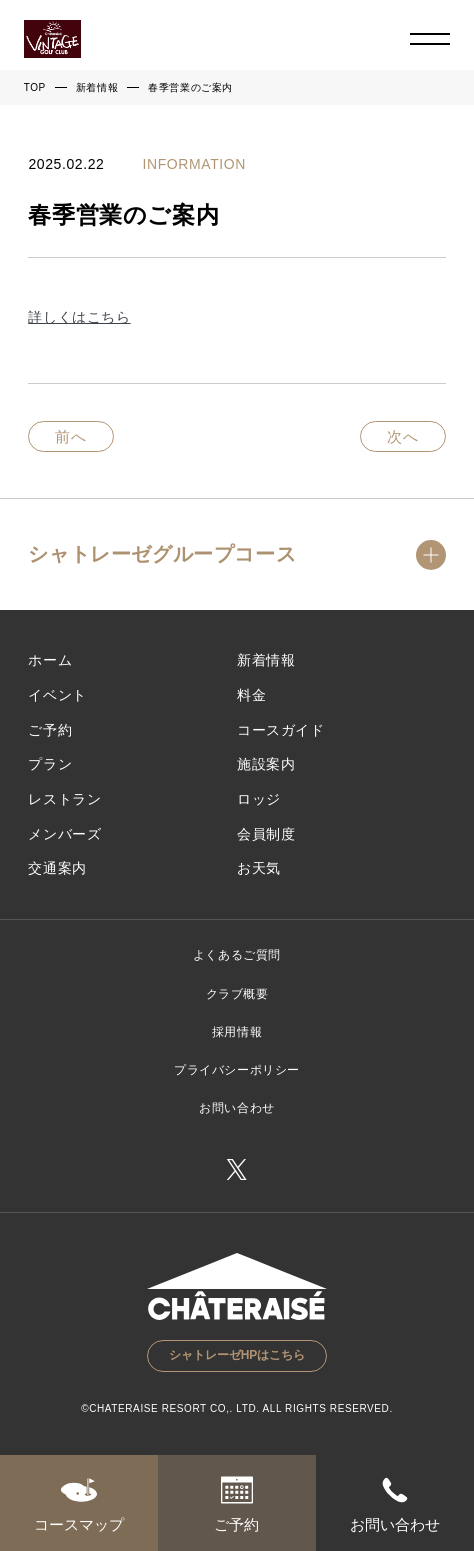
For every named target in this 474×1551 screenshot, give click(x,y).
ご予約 (50, 730)
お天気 (259, 868)
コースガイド (281, 730)
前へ (71, 436)
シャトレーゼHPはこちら (237, 1355)
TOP (35, 87)
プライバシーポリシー (237, 1070)
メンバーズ (64, 834)
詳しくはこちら (79, 317)
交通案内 (57, 868)
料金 (251, 695)
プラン (50, 764)
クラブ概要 (237, 994)
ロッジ (259, 799)
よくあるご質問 (237, 955)
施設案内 (266, 764)
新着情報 (97, 87)
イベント (57, 695)
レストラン (64, 799)
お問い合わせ (237, 1108)
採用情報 (237, 1032)
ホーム (50, 660)
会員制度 (266, 834)
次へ (403, 436)
